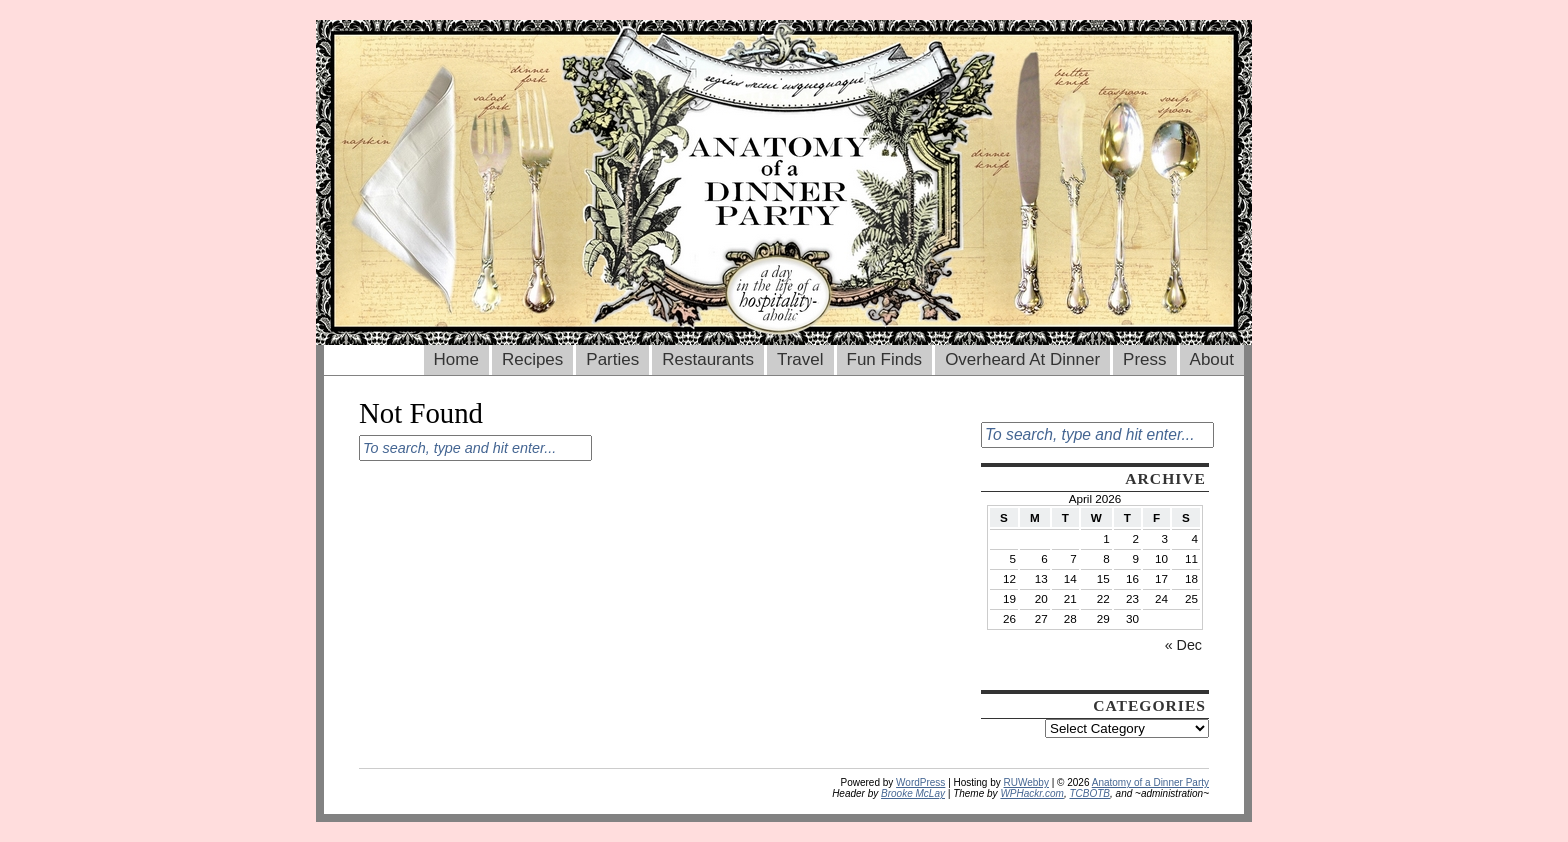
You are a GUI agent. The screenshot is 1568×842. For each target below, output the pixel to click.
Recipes (532, 359)
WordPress (920, 782)
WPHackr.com (1032, 793)
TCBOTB (1089, 793)
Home (456, 359)
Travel (800, 359)
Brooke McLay (913, 793)
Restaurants (708, 359)
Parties (612, 359)
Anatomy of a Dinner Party (1150, 782)
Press (1144, 359)
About (1212, 359)
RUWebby (1026, 782)
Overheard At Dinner (1022, 359)
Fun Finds (885, 359)
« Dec (1183, 645)
